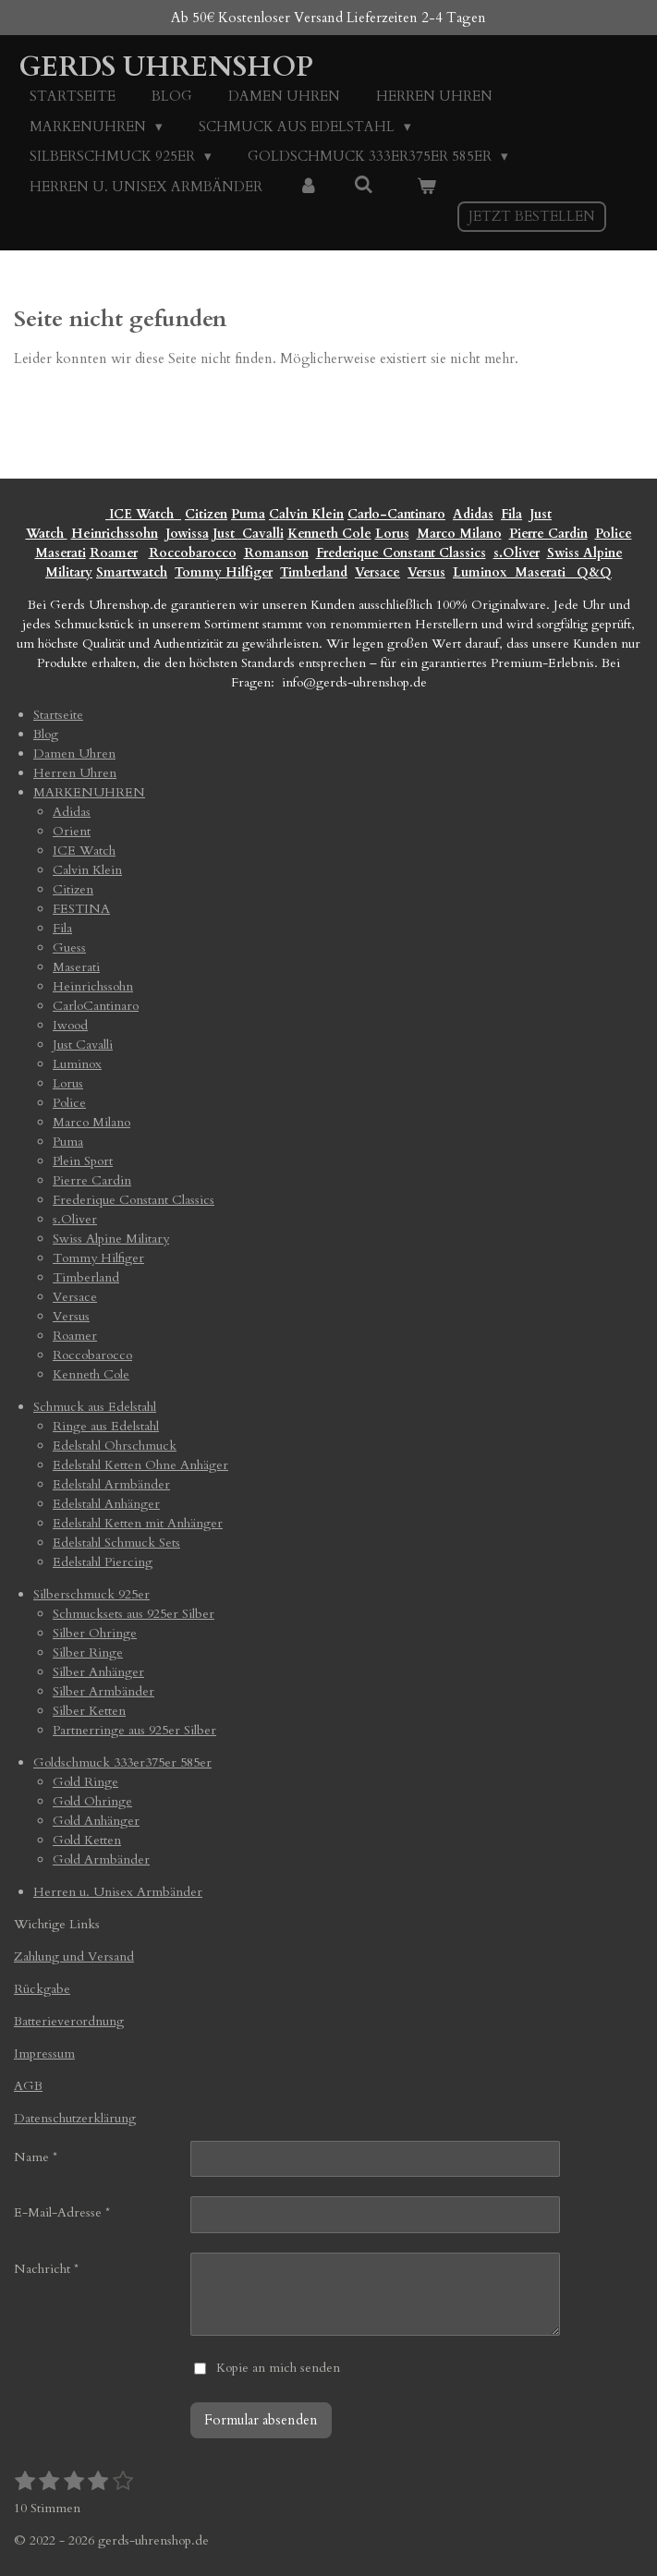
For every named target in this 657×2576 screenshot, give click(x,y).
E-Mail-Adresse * (62, 2212)
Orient (72, 831)
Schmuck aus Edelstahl (94, 1407)
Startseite (58, 714)
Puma (248, 514)
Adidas (473, 514)
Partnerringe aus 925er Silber (134, 1730)
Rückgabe (42, 1989)
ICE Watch (84, 850)
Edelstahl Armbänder (111, 1484)
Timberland (313, 572)
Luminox (482, 572)
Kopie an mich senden (278, 2367)
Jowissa (187, 533)
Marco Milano (459, 533)
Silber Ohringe (95, 1633)
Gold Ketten (87, 1840)
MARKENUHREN (89, 792)
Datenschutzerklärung (75, 2118)
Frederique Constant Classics (401, 553)
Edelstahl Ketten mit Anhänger (138, 1523)
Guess (69, 947)
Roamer (114, 553)
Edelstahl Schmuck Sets (116, 1542)
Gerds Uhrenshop (165, 67)
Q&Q (590, 572)
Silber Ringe (88, 1652)
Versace (377, 572)
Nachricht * (46, 2269)
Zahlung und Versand (74, 1956)
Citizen (206, 514)
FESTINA (81, 908)
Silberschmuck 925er (91, 1594)
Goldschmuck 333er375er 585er (122, 1762)
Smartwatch (131, 572)
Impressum (44, 2053)
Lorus (392, 533)
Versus (426, 572)
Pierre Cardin (548, 533)
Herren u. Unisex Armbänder (117, 1892)
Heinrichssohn (114, 533)
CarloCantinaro (96, 1006)
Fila (511, 514)
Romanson (276, 553)
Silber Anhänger (98, 1672)
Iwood (70, 1025)
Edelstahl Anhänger (106, 1504)
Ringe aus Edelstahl (106, 1426)
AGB (28, 2086)
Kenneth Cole (329, 533)
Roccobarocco (193, 553)
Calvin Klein (306, 514)
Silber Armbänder (103, 1691)
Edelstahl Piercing (102, 1562)
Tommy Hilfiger (224, 572)
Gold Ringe (85, 1782)
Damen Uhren (74, 753)
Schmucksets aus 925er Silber (133, 1613)
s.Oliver (516, 553)
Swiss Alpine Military (111, 1238)
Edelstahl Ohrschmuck (114, 1445)
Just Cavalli (248, 533)
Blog (45, 734)
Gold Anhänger (96, 1820)
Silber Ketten (89, 1710)
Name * (35, 2157)
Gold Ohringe (92, 1801)
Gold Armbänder (101, 1859)
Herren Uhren (74, 773)
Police (613, 533)
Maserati (60, 553)
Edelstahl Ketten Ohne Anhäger (140, 1465)
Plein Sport (83, 1161)
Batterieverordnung (69, 2021)
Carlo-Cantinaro (396, 514)
